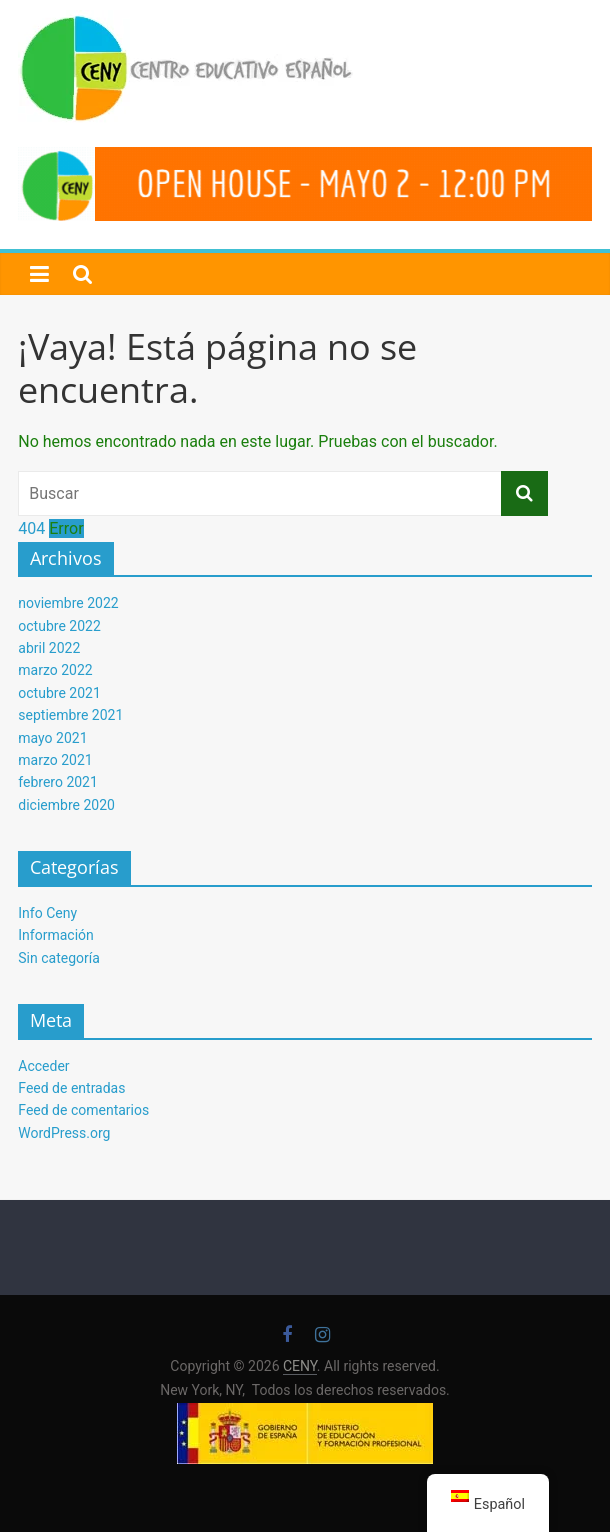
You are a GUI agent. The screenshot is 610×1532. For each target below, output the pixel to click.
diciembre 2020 (66, 805)
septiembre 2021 (70, 715)
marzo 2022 (55, 670)
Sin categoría (59, 958)
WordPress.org (64, 1133)
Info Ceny (47, 913)
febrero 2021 (58, 782)
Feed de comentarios (83, 1110)
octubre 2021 (59, 693)
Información (55, 935)
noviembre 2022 (68, 603)
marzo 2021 (55, 760)
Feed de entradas (71, 1088)
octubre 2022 (59, 626)
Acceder (43, 1066)
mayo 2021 (52, 738)
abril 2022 (49, 648)
